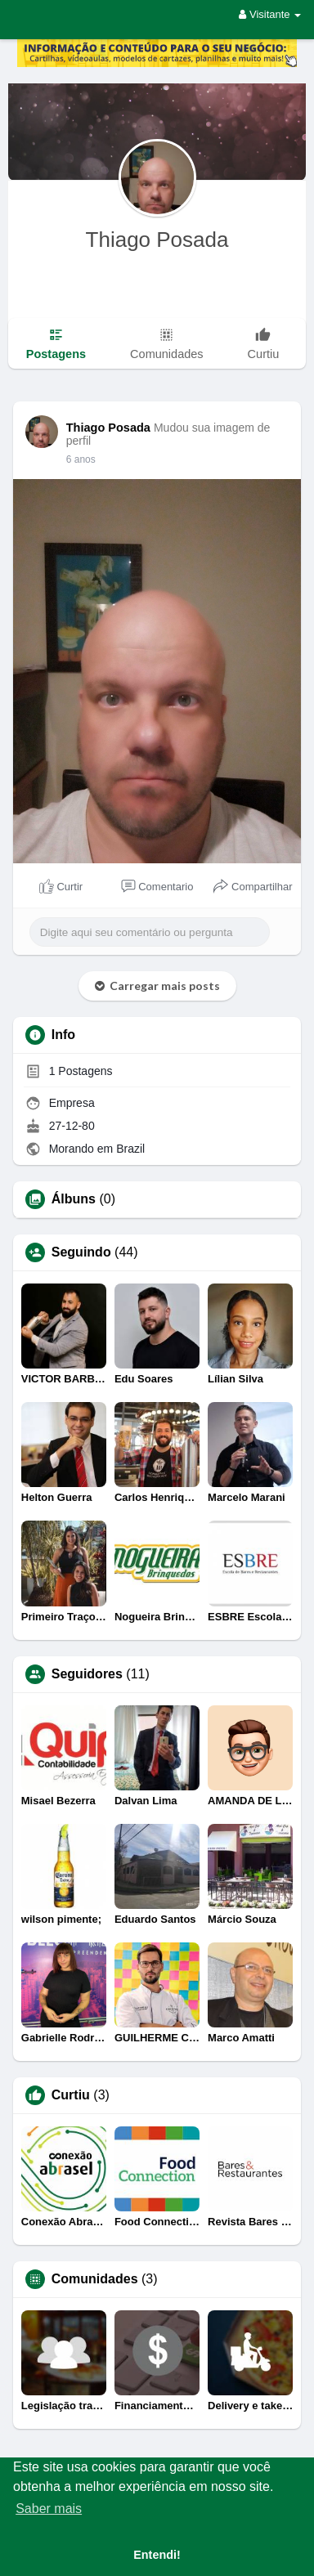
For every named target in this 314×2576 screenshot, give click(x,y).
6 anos (81, 459)
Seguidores (87, 1674)
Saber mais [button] (49, 2509)
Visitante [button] (270, 14)
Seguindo (81, 1252)
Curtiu (71, 2095)
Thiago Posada (157, 239)
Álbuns (74, 1199)
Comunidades (95, 2279)
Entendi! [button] (157, 2554)
